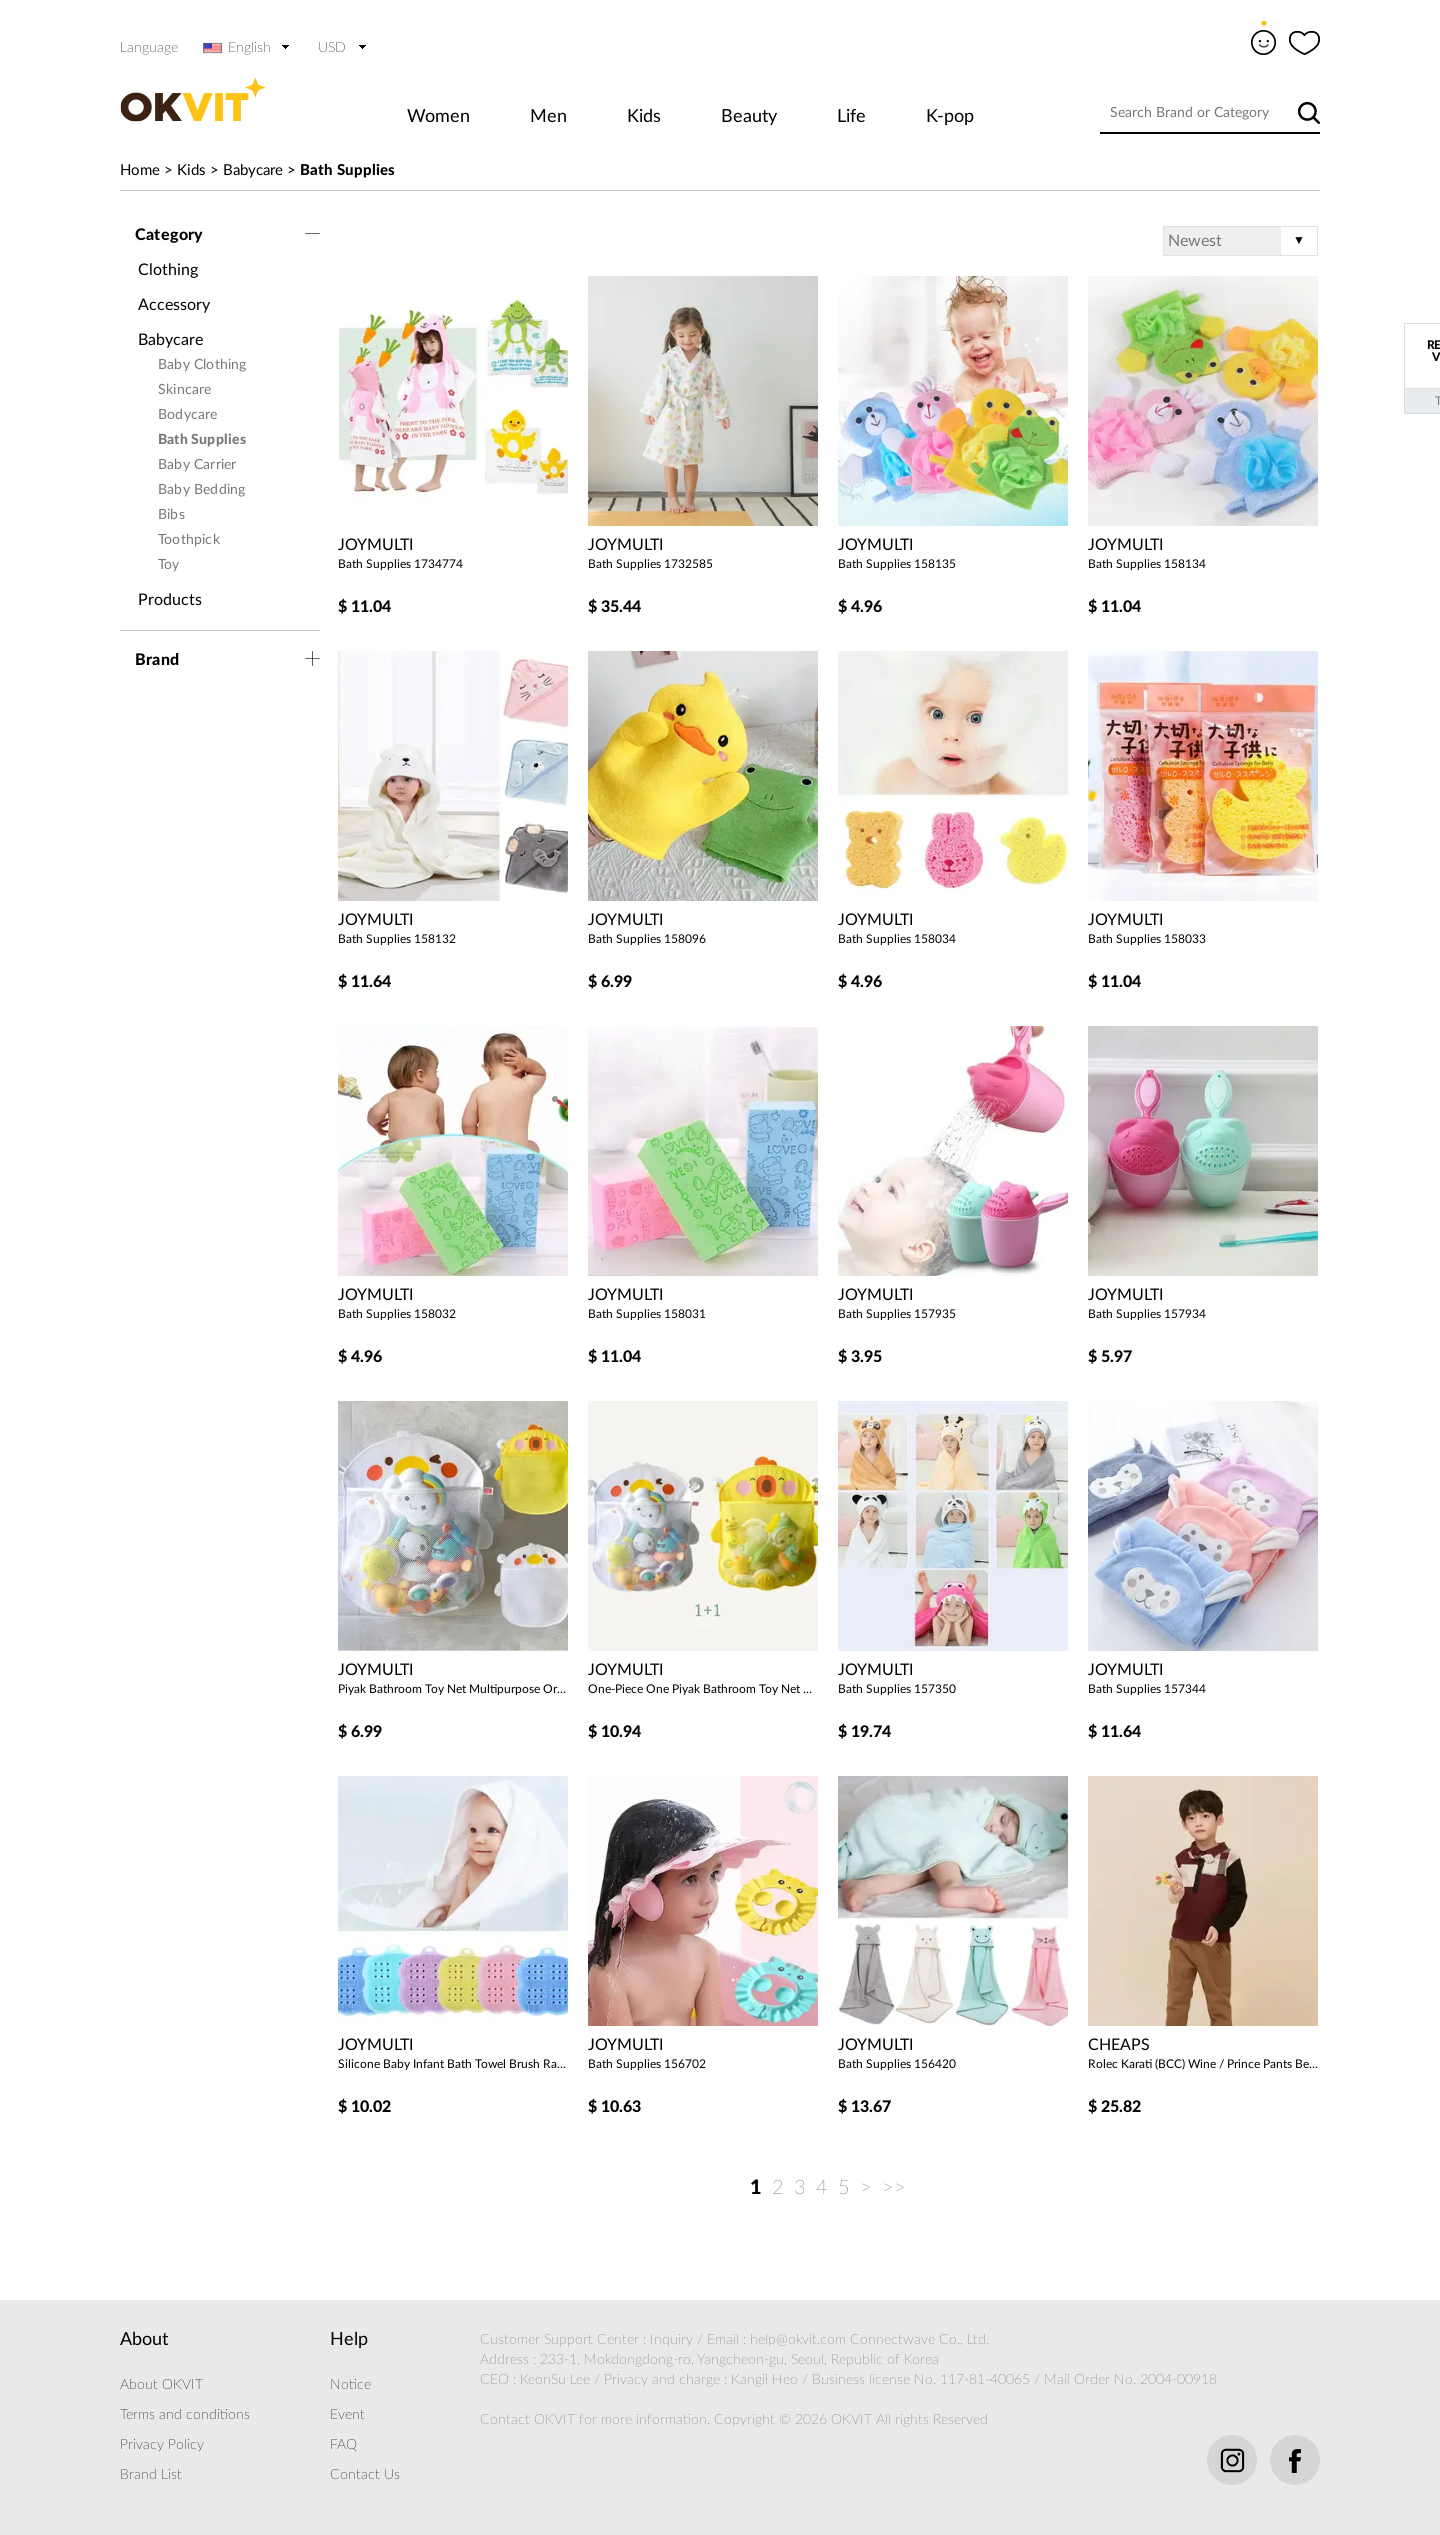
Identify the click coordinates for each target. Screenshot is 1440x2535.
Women (438, 117)
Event (347, 2415)
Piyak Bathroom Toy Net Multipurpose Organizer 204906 (453, 1689)
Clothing (168, 270)
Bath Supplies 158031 (647, 1314)
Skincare (185, 390)
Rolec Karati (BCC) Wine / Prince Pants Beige (1203, 2064)
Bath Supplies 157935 (897, 1314)
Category (169, 235)
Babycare (253, 170)
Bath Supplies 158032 (397, 1314)
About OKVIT (161, 2385)
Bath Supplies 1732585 (650, 564)
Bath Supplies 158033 (1147, 939)
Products (170, 600)
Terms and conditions (185, 2415)
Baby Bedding (201, 490)
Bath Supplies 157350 (897, 1689)
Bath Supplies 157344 (1147, 1689)
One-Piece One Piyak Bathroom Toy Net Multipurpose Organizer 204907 (703, 1689)
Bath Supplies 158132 (397, 939)
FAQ (343, 2445)
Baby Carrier (197, 465)
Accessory (174, 305)
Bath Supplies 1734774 (400, 564)
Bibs (171, 515)
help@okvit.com (798, 2340)
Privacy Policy (162, 2445)
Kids (644, 117)
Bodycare (188, 415)
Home (140, 170)
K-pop (950, 117)
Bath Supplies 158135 (897, 564)
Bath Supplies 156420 (897, 2064)
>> (894, 2188)
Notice (350, 2385)
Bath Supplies (347, 170)
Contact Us (365, 2475)
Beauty (749, 117)
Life (851, 117)
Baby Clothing (202, 365)
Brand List (151, 2475)
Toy (169, 565)
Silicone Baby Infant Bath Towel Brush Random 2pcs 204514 (453, 2064)
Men (548, 117)
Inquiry (671, 2340)
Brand (157, 660)
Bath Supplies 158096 (647, 939)
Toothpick (189, 540)
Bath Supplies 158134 (1147, 564)
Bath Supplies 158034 (897, 939)
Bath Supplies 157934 (1147, 1314)
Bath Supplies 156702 (647, 2064)
